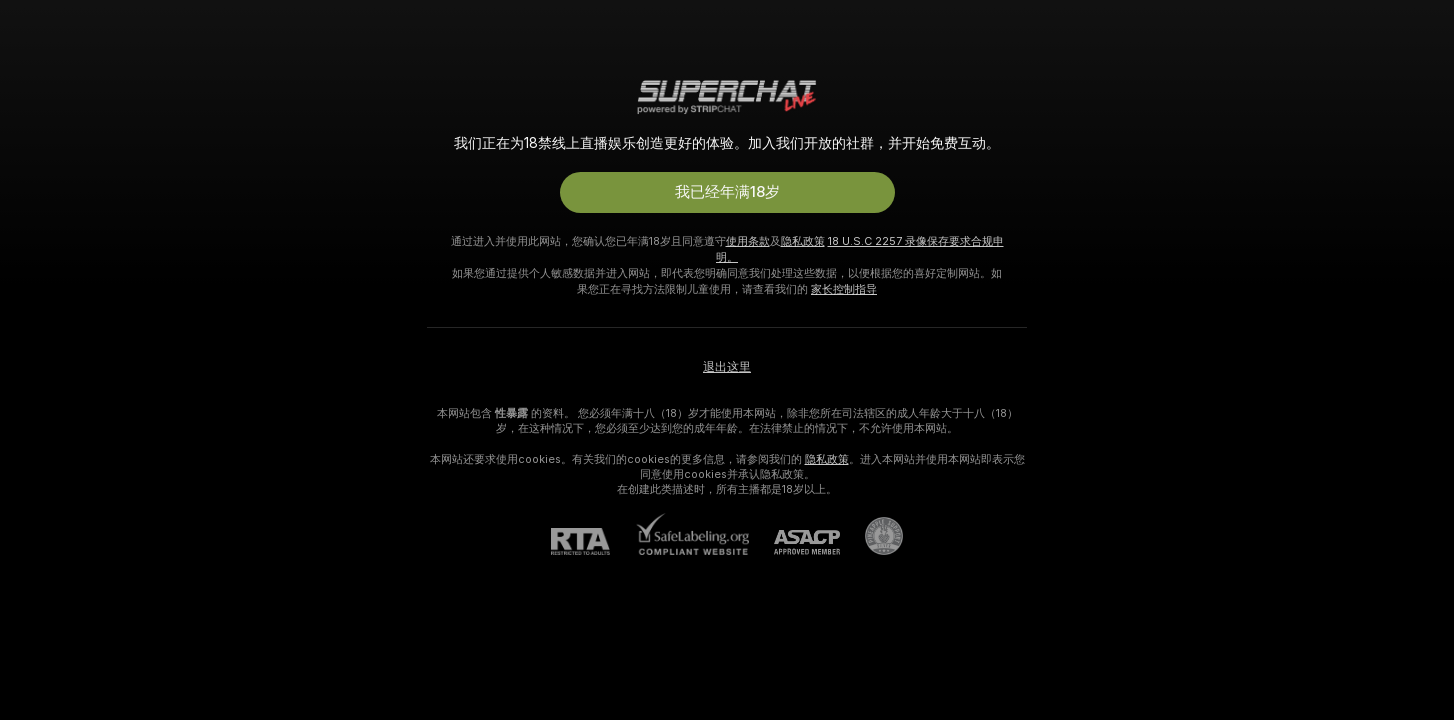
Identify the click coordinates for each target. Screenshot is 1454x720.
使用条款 (748, 241)
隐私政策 (803, 241)
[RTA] (593, 541)
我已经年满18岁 (727, 192)
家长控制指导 (844, 289)
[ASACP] (794, 542)
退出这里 (727, 367)
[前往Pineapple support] (871, 536)
